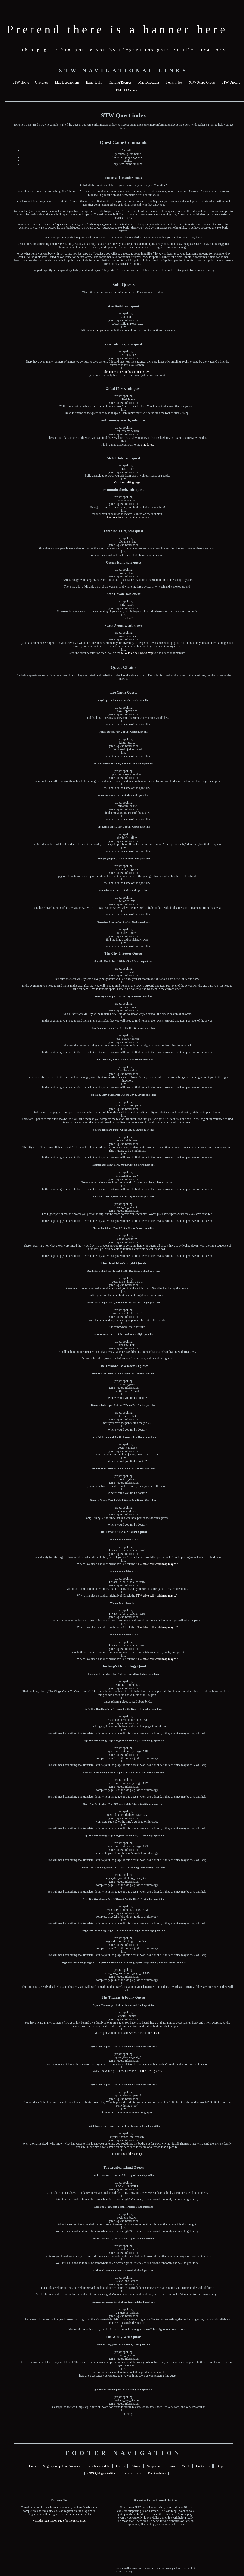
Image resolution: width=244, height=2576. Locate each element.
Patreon (136, 2466)
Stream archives (131, 2473)
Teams (171, 2466)
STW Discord (231, 82)
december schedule (98, 2466)
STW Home (21, 82)
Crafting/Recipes (120, 82)
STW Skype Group (202, 82)
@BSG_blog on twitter (101, 2473)
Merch (186, 2466)
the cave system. (152, 2070)
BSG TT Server (126, 90)
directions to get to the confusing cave (127, 371)
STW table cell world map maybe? (157, 1564)
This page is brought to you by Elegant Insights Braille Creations (123, 49)
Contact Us (203, 2466)
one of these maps (132, 2153)
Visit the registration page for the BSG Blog (59, 2520)
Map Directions (148, 82)
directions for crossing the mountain (127, 517)
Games (120, 2466)
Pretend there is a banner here (117, 29)
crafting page (98, 330)
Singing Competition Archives (61, 2466)
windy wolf (157, 2372)
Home (32, 2466)
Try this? (127, 618)
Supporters (153, 2466)
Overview (41, 82)
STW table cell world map (137, 653)
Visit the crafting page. (127, 482)
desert (156, 2032)
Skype (220, 2466)
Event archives (157, 2473)
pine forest (147, 444)
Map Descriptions (67, 82)
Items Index (174, 82)
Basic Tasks (94, 82)
